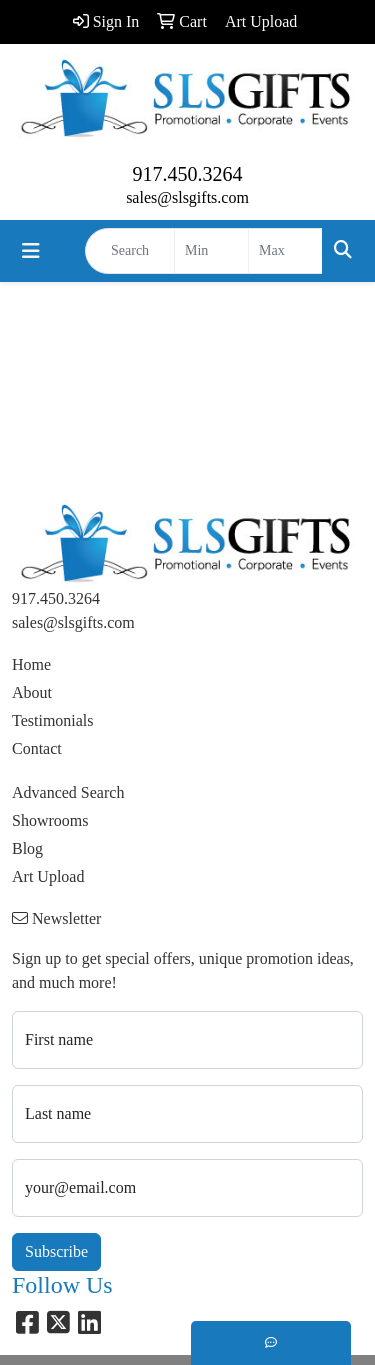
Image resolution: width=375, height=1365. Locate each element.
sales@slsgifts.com (187, 197)
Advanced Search (68, 792)
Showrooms (50, 820)
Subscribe (56, 1251)
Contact (37, 748)
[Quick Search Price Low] (211, 251)
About (32, 692)
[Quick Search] (130, 251)
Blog (27, 848)
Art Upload (48, 876)
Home (31, 664)
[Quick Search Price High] (285, 251)
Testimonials (53, 720)
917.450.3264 (188, 174)
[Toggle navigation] (31, 251)
